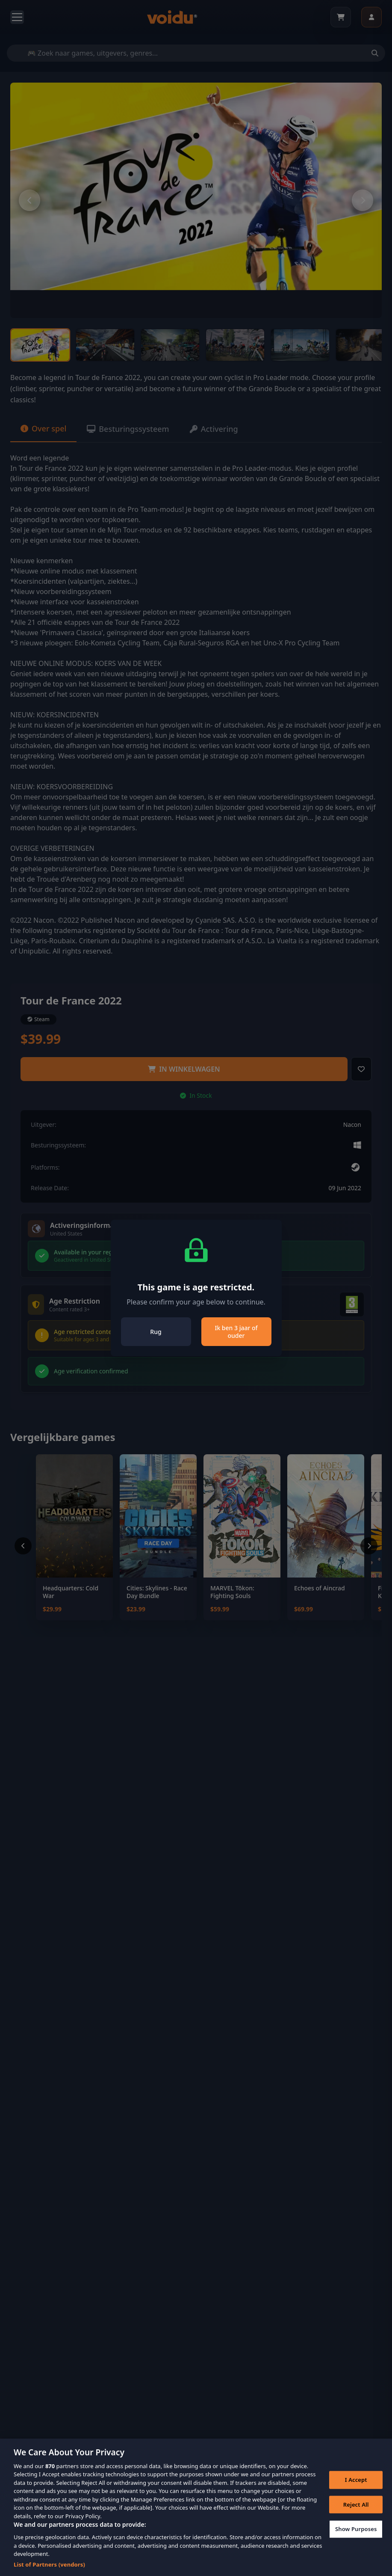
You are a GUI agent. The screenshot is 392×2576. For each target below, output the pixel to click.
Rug (155, 1332)
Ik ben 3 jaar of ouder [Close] (236, 1332)
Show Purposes (356, 2538)
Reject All (356, 2513)
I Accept (356, 2489)
